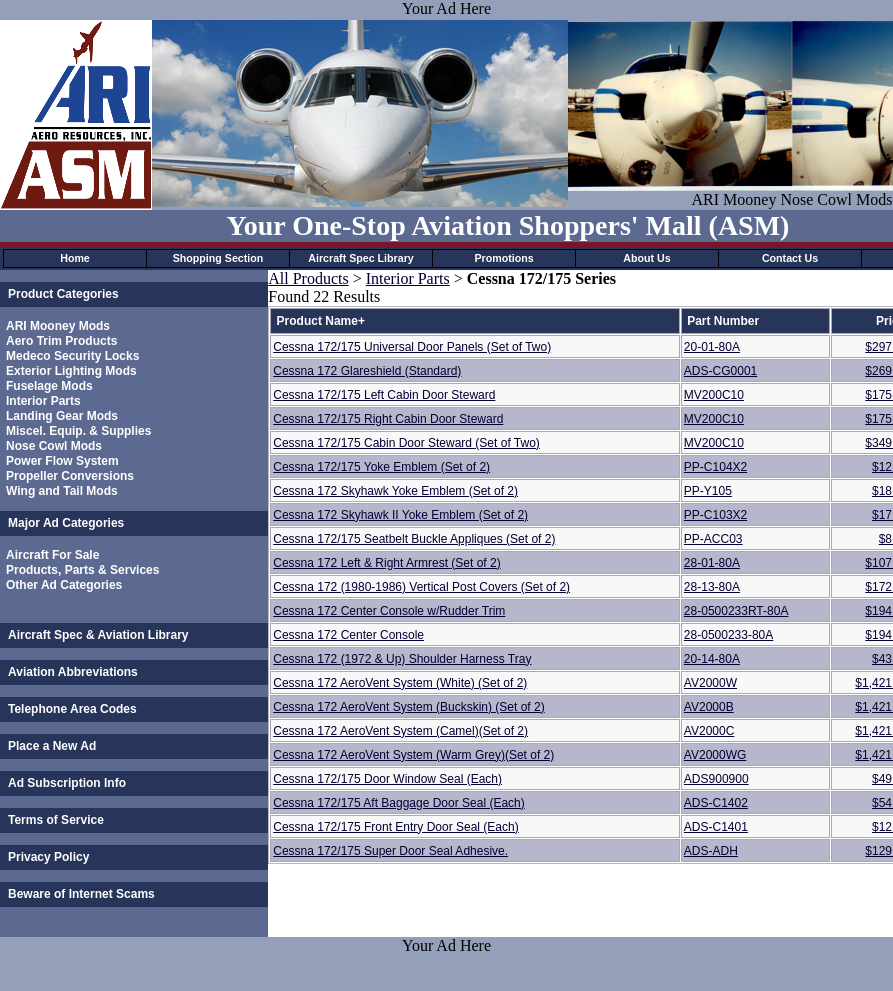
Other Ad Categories (64, 585)
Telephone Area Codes (72, 709)
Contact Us (790, 258)
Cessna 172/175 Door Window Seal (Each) (387, 779)
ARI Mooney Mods (58, 326)
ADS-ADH (711, 851)
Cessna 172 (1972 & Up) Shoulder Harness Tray (402, 659)
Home (75, 258)
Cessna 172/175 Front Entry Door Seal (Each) (395, 827)
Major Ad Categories (66, 523)
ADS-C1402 (716, 803)
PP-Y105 (708, 491)
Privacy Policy (48, 857)
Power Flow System (62, 461)
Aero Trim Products (61, 341)
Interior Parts (43, 401)
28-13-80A (712, 587)
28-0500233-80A (728, 635)
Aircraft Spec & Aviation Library (98, 635)
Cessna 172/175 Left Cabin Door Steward (384, 395)
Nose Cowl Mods (54, 446)
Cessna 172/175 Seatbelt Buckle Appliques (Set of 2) (414, 539)
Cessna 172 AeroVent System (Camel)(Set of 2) (400, 731)
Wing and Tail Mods (62, 491)
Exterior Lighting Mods (71, 371)
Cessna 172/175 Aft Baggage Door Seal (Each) (399, 803)
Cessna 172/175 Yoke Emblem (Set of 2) (381, 467)
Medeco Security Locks (72, 356)
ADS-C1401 (716, 827)
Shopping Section (218, 258)
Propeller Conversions (70, 476)
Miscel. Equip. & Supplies (78, 431)
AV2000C (709, 731)
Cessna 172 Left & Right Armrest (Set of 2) (386, 563)
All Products (308, 278)
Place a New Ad (52, 746)
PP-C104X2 (715, 467)
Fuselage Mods (49, 386)
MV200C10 (714, 395)
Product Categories (63, 294)
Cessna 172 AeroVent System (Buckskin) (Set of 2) (408, 707)
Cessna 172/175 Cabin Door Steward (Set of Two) (406, 443)
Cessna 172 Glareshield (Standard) (367, 371)
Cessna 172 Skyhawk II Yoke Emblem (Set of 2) (400, 515)
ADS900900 (716, 779)
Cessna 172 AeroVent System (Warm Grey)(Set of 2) (413, 755)
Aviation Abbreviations (73, 672)
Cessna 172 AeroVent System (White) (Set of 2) (400, 683)
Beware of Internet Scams (81, 894)
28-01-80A (712, 563)
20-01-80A (712, 347)
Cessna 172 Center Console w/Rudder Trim (389, 611)
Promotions (503, 258)
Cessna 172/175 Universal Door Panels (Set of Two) (412, 347)
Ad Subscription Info (67, 783)
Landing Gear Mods (62, 416)
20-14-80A (712, 659)
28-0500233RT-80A (736, 611)
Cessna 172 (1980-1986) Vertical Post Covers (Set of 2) (421, 587)
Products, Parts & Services (82, 570)
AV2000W (710, 683)
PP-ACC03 (713, 539)
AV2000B (709, 707)
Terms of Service (56, 820)
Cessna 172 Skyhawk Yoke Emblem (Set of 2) (395, 491)
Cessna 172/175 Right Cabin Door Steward (388, 419)
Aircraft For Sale (52, 555)
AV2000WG (715, 755)
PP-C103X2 (715, 515)
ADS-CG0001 (720, 371)
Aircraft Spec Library (360, 258)
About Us (646, 258)
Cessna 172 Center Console (348, 635)
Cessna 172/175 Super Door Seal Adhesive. (390, 851)
